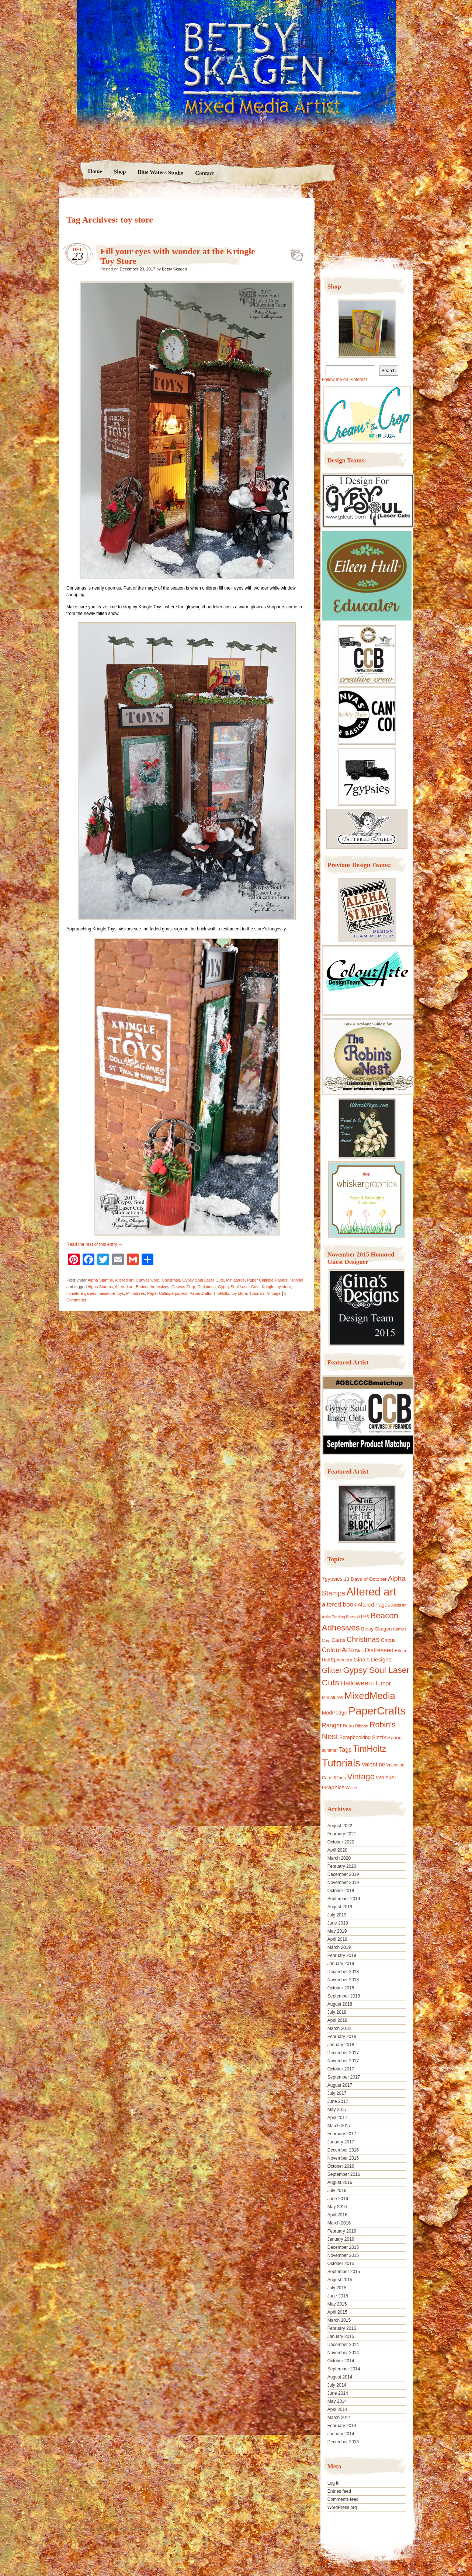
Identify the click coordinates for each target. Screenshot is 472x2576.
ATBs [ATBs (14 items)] (363, 1616)
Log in (333, 2483)
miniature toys (111, 1293)
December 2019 (343, 1874)
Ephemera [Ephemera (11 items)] (342, 1660)
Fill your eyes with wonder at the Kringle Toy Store (295, 253)
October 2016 (340, 2166)
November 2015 (343, 2255)
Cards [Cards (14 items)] (338, 1640)
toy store (239, 1293)
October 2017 (340, 2069)
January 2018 (340, 2044)
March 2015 (339, 2320)
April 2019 (337, 1939)
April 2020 (337, 1850)
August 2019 (339, 1906)
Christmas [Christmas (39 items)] (363, 1639)
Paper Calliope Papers (267, 1280)
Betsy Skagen (174, 269)
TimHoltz (221, 1293)
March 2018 (339, 2028)
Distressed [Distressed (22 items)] (379, 1650)
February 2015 (341, 2328)
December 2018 (343, 1971)
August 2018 (339, 2004)
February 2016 (341, 2231)
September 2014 (343, 2368)
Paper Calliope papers (167, 1293)
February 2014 (341, 2425)
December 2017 (343, 2052)
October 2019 (340, 1890)
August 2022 (339, 1825)
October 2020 (340, 1842)
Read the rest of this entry (94, 1244)
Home (95, 171)
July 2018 (336, 2012)
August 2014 (339, 2377)
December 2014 (343, 2344)
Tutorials (257, 1293)
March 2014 (339, 2417)
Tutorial (296, 1280)
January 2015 (340, 2336)
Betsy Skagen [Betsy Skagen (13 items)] (376, 1629)
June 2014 (337, 2393)
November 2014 (343, 2352)
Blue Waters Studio (160, 172)
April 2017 (337, 2117)
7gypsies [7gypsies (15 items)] (332, 1579)
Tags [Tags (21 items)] (345, 1749)
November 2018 (343, 1979)
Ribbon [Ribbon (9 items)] (361, 1726)
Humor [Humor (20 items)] (382, 1683)
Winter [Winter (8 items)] (351, 1788)
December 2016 (343, 2150)
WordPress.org (342, 2507)
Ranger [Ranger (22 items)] (332, 1725)
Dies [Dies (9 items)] (359, 1651)
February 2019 (341, 1955)
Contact (204, 173)
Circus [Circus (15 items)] (388, 1640)
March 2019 (339, 1947)
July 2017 (336, 2093)
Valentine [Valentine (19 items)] (373, 1764)
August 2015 (339, 2279)
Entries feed (339, 2491)
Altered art (124, 1280)
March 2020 (339, 1858)
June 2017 (337, 2101)
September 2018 (343, 1996)
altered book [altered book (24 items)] (339, 1604)
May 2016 (337, 2206)
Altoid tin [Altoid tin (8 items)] (398, 1605)
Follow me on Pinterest (344, 379)
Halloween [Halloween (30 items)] (356, 1683)
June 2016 (337, 2198)
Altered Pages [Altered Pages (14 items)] (374, 1605)
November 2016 (343, 2158)
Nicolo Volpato (165, 2529)
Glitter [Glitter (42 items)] (332, 1670)
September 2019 (343, 1898)
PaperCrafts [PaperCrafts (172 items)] (377, 1711)
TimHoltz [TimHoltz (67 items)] (369, 1749)
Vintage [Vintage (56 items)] (361, 1776)
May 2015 (337, 2304)
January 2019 (340, 1963)
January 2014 (340, 2433)
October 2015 (340, 2263)
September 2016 (343, 2174)
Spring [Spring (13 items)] (394, 1737)
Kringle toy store (276, 1286)
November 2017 (343, 2060)
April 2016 (337, 2214)
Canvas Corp (147, 1280)
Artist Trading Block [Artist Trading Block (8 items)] (339, 1617)
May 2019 (337, 1931)
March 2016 (339, 2223)
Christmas (171, 1280)
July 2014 (336, 2385)
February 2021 (341, 1833)
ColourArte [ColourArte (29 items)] (338, 1650)
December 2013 (343, 2441)
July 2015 (336, 2287)
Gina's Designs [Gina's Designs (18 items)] (373, 1659)
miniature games (81, 1293)
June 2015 (337, 2296)
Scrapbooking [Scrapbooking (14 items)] (355, 1737)
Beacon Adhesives (152, 1286)
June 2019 (337, 1923)
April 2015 (337, 2312)
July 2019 (336, 1915)
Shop (120, 171)
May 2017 (337, 2109)
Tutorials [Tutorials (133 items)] (341, 1763)
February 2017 (341, 2133)
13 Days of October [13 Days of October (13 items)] (365, 1579)
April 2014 (337, 2409)
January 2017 (340, 2142)
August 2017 (339, 2085)
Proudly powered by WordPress (87, 2529)
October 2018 (340, 1987)
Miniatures (235, 1280)
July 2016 (336, 2190)
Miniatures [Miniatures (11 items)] (332, 1697)
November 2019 (343, 1882)
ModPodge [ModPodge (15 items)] (334, 1713)
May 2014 (337, 2401)
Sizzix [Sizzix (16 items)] (379, 1737)
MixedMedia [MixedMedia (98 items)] (369, 1696)
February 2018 (341, 2036)
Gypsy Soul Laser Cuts (203, 1280)
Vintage (274, 1293)
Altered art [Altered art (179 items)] (371, 1592)
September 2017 (343, 2077)
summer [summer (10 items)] (330, 1750)
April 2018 (337, 2020)
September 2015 (343, 2271)
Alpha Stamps (99, 1280)
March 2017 (339, 2125)
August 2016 (339, 2182)
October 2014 (340, 2360)
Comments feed (343, 2499)
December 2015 (343, 2247)
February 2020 (341, 1866)
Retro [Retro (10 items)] (348, 1726)
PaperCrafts (200, 1293)
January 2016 (340, 2239)
